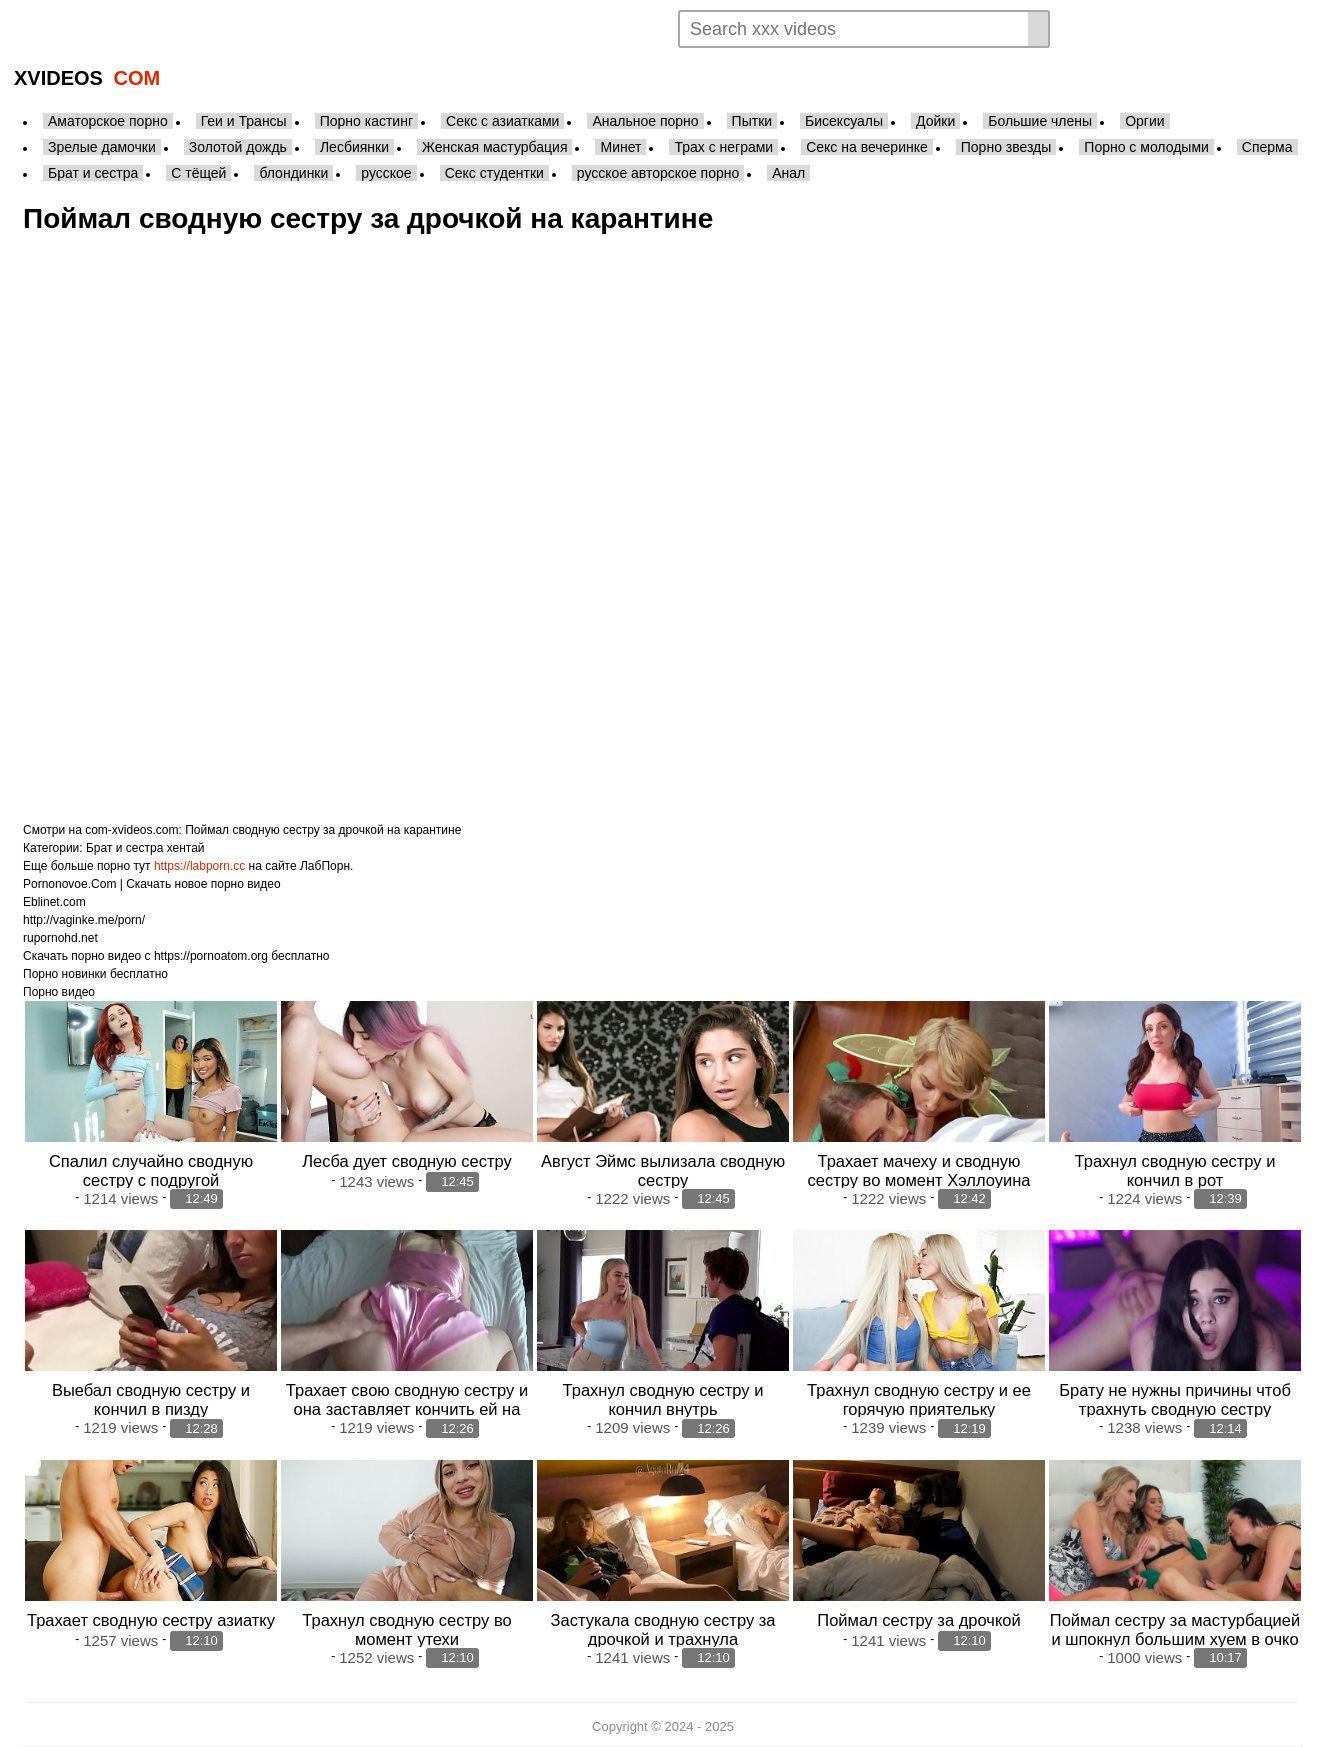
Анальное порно (645, 121)
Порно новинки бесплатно (95, 974)
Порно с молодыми (1146, 147)
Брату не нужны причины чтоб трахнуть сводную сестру (1175, 1399)
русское (386, 173)
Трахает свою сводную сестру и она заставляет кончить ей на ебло (407, 1409)
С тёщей (198, 173)
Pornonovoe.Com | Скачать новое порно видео (152, 884)
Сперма (1267, 147)
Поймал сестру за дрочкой (918, 1620)
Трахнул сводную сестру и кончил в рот (1175, 1170)
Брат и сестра (93, 173)
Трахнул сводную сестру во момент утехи (406, 1629)
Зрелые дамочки (102, 147)
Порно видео (59, 992)
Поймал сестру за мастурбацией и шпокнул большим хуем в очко (1175, 1629)
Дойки (935, 121)
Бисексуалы (844, 121)
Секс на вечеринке (867, 147)
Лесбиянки (354, 147)
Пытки (752, 121)
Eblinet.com (54, 902)
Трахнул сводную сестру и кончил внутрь (663, 1399)
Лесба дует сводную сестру (407, 1161)
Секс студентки (494, 173)
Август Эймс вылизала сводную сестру (663, 1170)
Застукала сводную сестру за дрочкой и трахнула (663, 1629)
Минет (620, 147)
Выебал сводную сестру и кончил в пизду (151, 1399)
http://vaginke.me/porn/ (84, 920)
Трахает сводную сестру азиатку (151, 1620)
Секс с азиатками (502, 121)
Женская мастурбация (494, 147)
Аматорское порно (108, 121)
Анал (788, 173)
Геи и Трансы (244, 121)
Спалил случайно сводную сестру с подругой (151, 1170)
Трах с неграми (723, 147)
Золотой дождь (238, 147)
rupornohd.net (60, 938)
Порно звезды (1006, 147)
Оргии (1144, 121)
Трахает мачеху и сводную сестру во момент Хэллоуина (919, 1170)
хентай (186, 848)
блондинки (293, 173)
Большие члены (1040, 121)
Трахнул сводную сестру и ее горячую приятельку (919, 1399)
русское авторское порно (658, 173)
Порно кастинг (366, 121)
